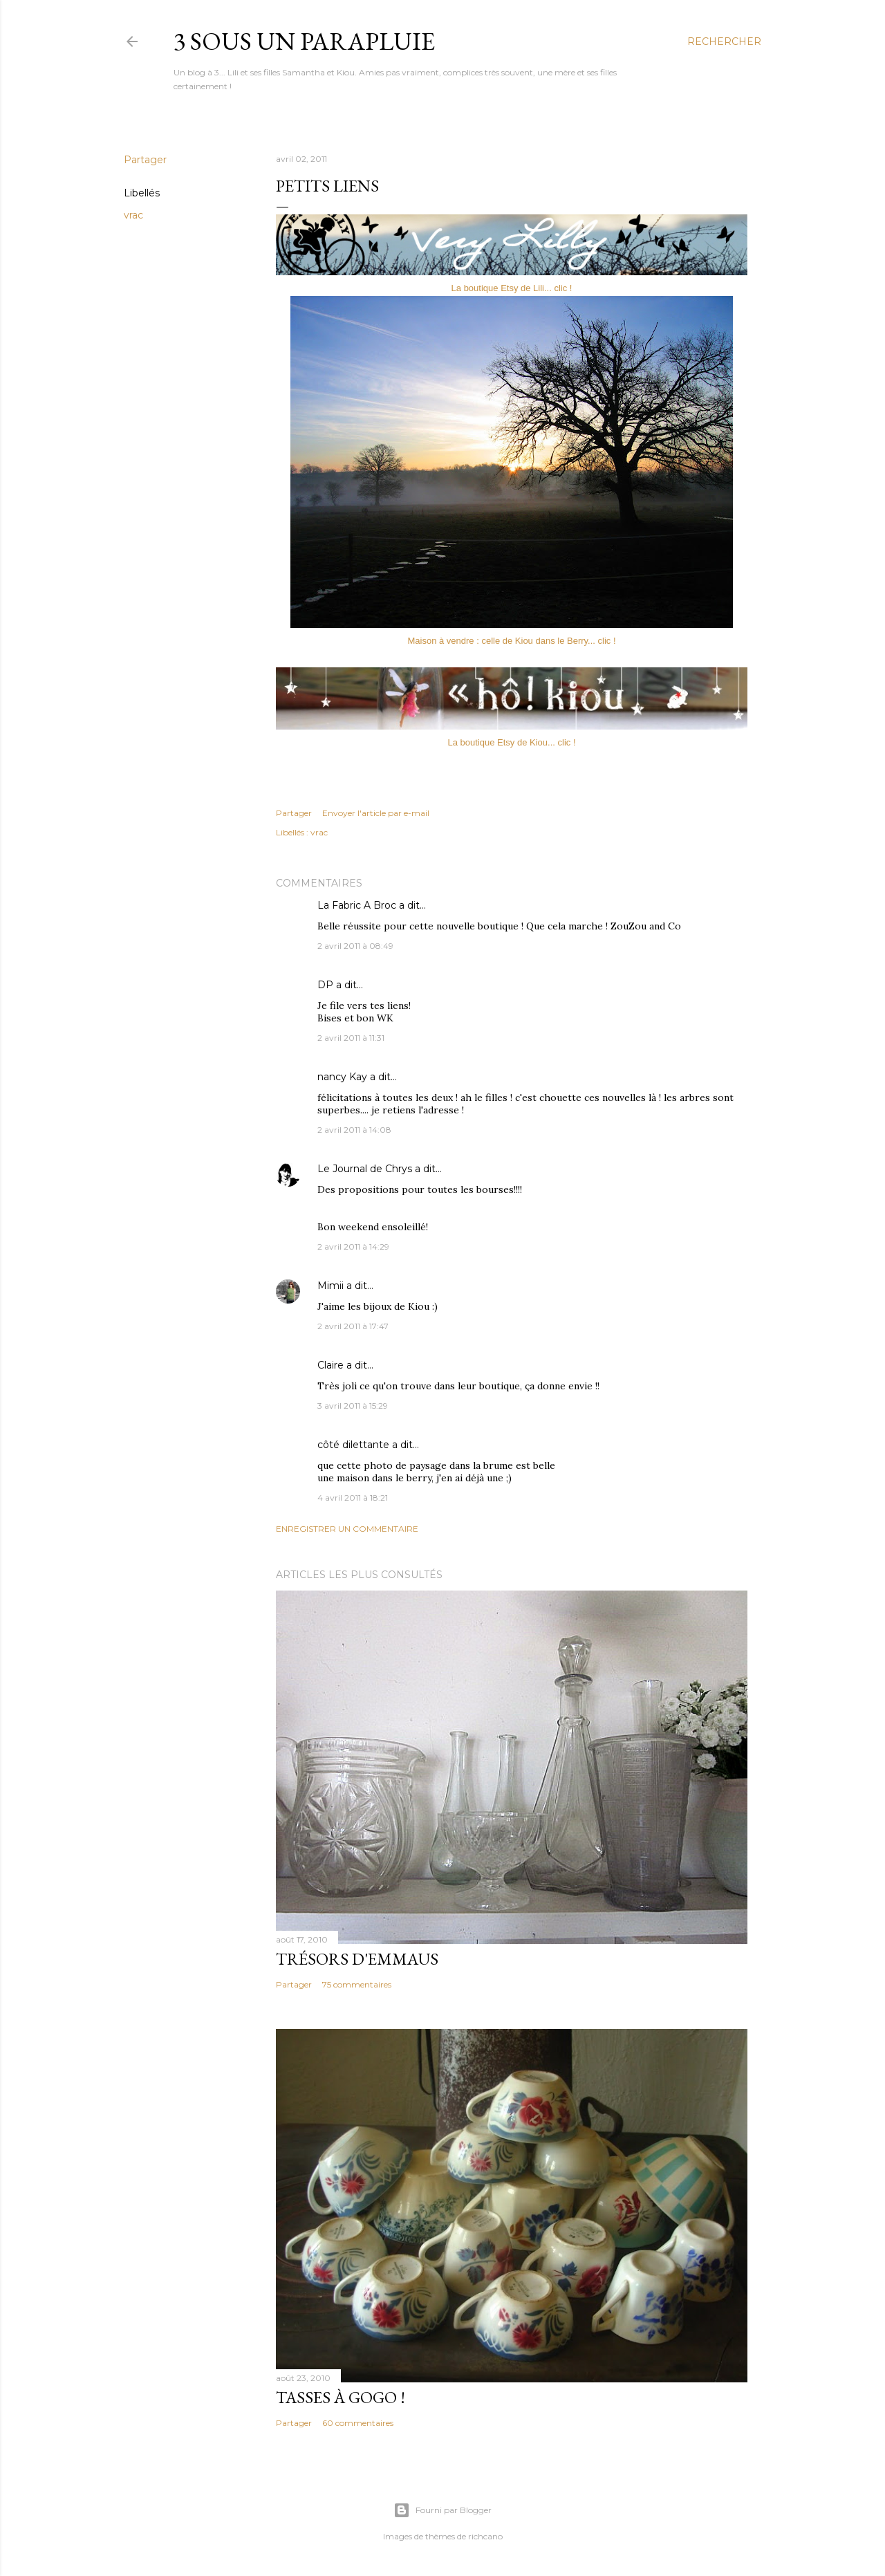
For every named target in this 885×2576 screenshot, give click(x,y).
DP (325, 985)
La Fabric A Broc (356, 905)
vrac (133, 215)
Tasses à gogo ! (340, 2397)
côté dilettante (353, 1444)
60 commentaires (357, 2423)
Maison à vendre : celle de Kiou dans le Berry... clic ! (511, 641)
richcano (485, 2536)
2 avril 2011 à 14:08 (354, 1129)
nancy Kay (342, 1077)
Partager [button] (145, 160)
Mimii (330, 1285)
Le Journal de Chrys (364, 1168)
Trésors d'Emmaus (357, 1959)
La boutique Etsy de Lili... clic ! (511, 288)
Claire (330, 1365)
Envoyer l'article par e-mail (375, 813)
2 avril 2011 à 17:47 (353, 1326)
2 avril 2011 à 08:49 (355, 945)
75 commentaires (356, 1984)
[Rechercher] (724, 41)
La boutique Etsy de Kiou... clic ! (512, 742)
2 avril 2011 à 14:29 (353, 1246)
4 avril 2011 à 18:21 (352, 1497)
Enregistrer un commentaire (347, 1528)
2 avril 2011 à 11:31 (350, 1037)
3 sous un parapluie (304, 41)
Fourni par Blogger (442, 2510)
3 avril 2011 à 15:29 (352, 1405)
